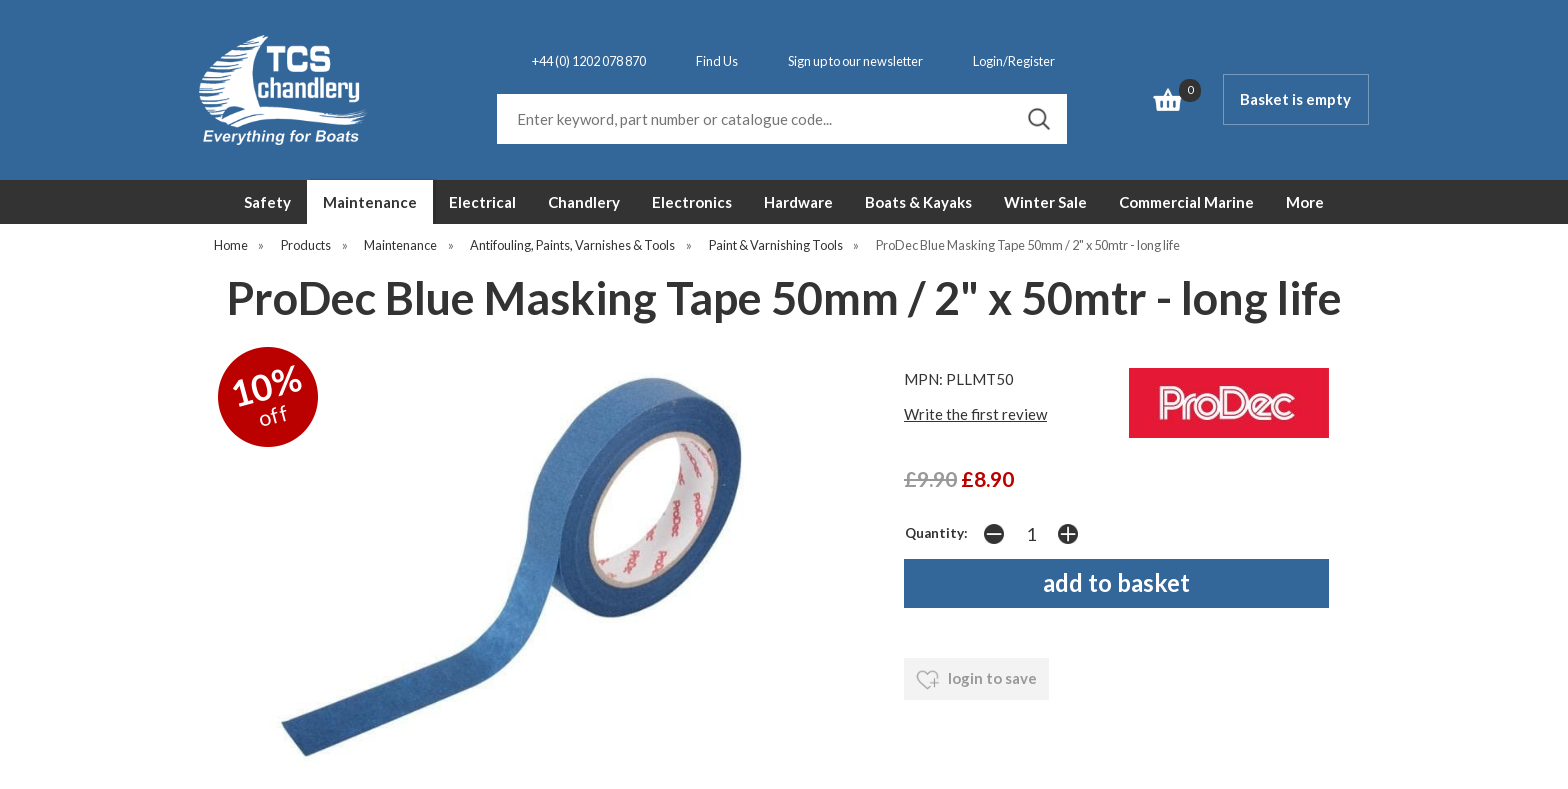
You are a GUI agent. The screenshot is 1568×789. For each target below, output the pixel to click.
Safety (267, 202)
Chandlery (584, 202)
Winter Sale (1045, 202)
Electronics (692, 202)
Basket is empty (1295, 99)
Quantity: (936, 533)
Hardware (798, 202)
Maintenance (370, 202)
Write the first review (975, 414)
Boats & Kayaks (918, 202)
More (1305, 202)
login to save (976, 680)
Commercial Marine (1186, 202)
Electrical (482, 202)
